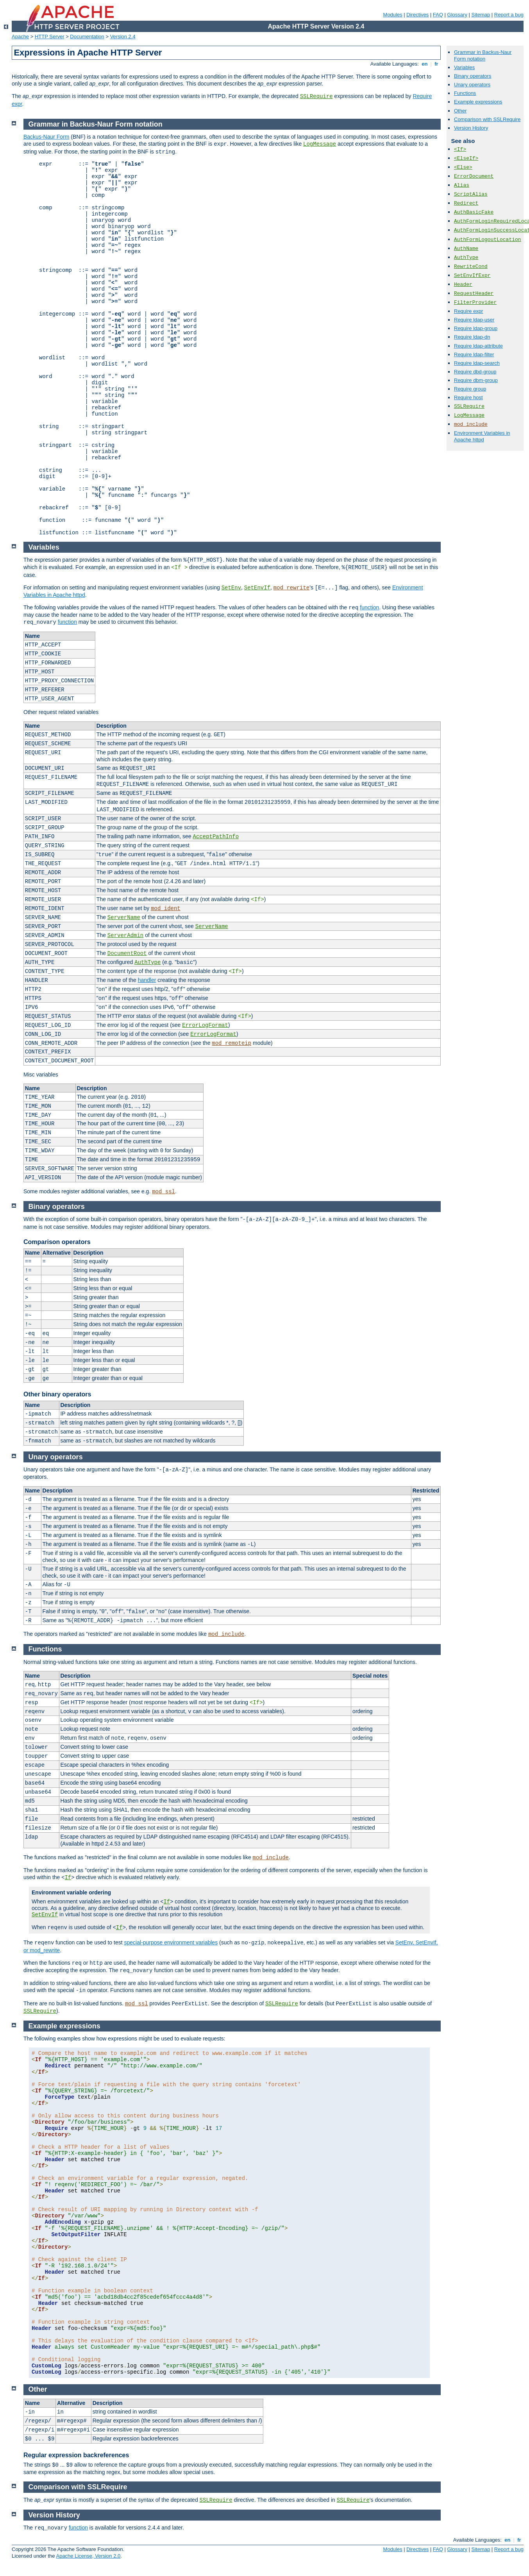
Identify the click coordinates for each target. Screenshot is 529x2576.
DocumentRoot (127, 953)
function (369, 607)
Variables (464, 67)
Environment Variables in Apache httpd (482, 436)
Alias (461, 185)
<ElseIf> (466, 158)
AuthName (466, 249)
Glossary (457, 15)
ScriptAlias (471, 194)
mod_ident (166, 908)
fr (436, 64)
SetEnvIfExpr (472, 275)
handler (147, 980)
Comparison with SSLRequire (487, 119)
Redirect (466, 203)
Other (460, 111)
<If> (460, 149)
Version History (471, 128)
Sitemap (481, 15)
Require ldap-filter (474, 354)
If (67, 1877)
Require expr (468, 311)
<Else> (463, 167)
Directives (417, 15)
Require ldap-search (477, 363)
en (424, 64)
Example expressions (478, 102)
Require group (470, 389)
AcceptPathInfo (216, 837)
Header (463, 284)
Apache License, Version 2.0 (88, 2556)
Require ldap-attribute (478, 346)
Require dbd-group (475, 372)
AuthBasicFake (473, 212)
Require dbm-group (476, 380)
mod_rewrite (291, 588)
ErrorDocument (473, 176)
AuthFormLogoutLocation (487, 240)
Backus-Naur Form (46, 137)
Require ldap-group (475, 328)
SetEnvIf (257, 588)
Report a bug (509, 15)
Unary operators (472, 84)
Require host (468, 397)
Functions (465, 93)
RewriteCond (471, 267)
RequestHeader (473, 293)
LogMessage (319, 144)
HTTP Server (49, 36)
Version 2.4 (123, 36)
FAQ (438, 15)
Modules (392, 15)
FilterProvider (475, 302)
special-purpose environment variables (171, 1942)
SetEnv (231, 588)
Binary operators (472, 76)
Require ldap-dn (472, 337)
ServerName (123, 917)
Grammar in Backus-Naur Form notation (482, 55)
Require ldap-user (474, 320)
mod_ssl (163, 1192)
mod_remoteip (231, 1043)
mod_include (226, 1634)
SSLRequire (316, 96)
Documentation (87, 36)
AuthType (147, 962)
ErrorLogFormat (205, 1025)
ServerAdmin (125, 935)
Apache (20, 36)
